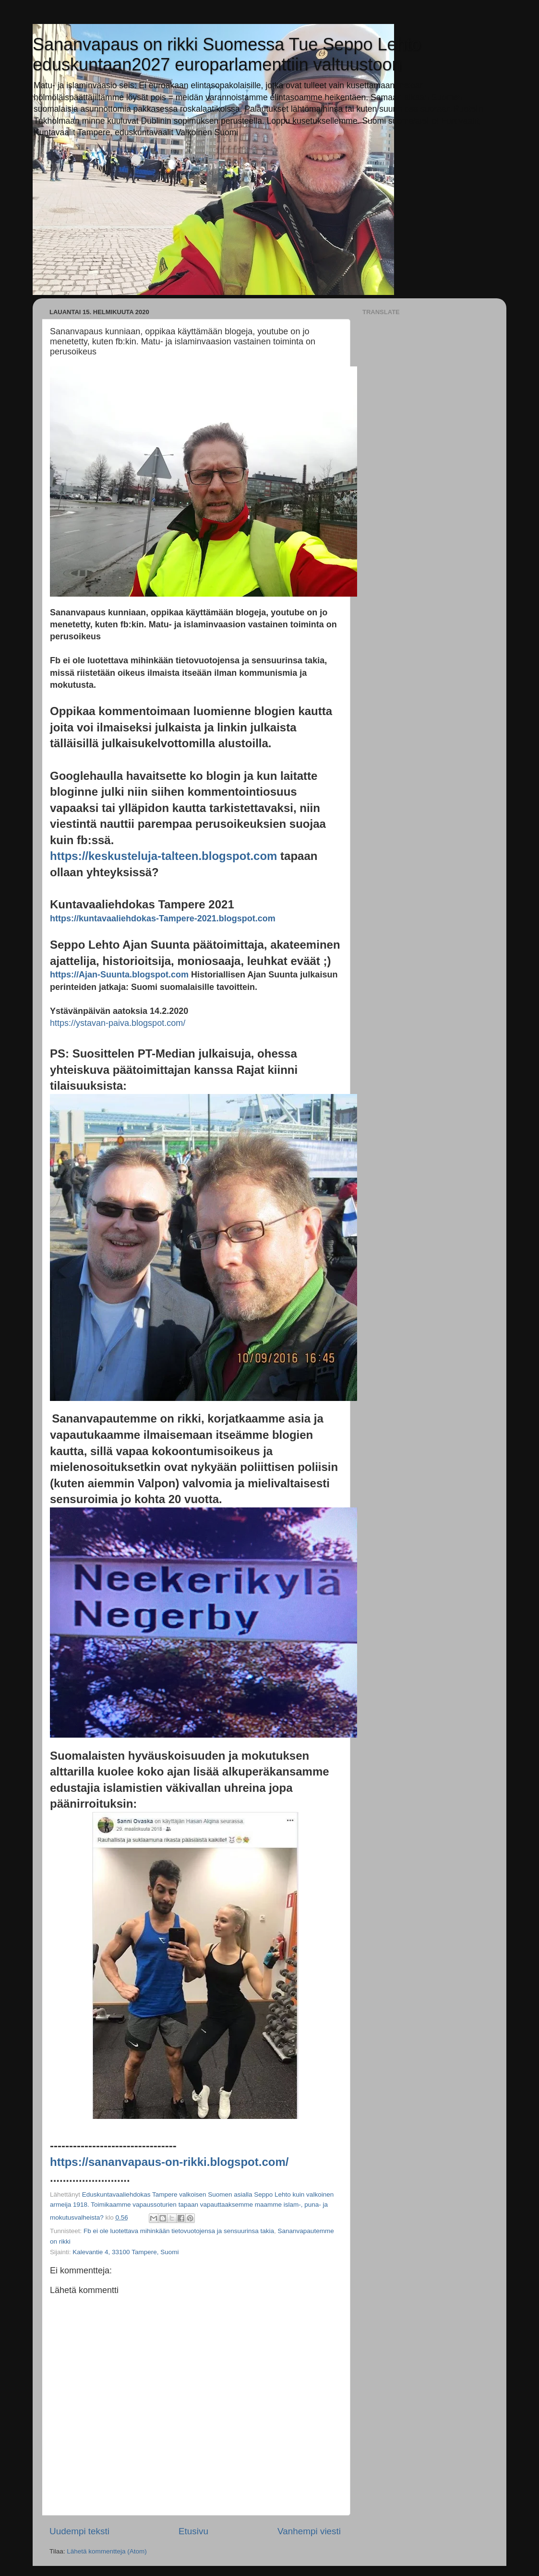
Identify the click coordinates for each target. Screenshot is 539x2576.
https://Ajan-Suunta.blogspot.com (119, 974)
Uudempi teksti (79, 2531)
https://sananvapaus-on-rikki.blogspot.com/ (169, 2161)
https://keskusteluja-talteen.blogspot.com (163, 855)
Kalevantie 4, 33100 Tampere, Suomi (125, 2252)
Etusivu (193, 2531)
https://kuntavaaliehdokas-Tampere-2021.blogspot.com (162, 918)
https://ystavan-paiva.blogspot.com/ (117, 1023)
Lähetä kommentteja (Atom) (107, 2551)
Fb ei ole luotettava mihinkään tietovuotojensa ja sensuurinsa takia (179, 2231)
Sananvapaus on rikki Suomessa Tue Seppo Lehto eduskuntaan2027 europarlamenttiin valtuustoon (227, 54)
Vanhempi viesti (309, 2531)
